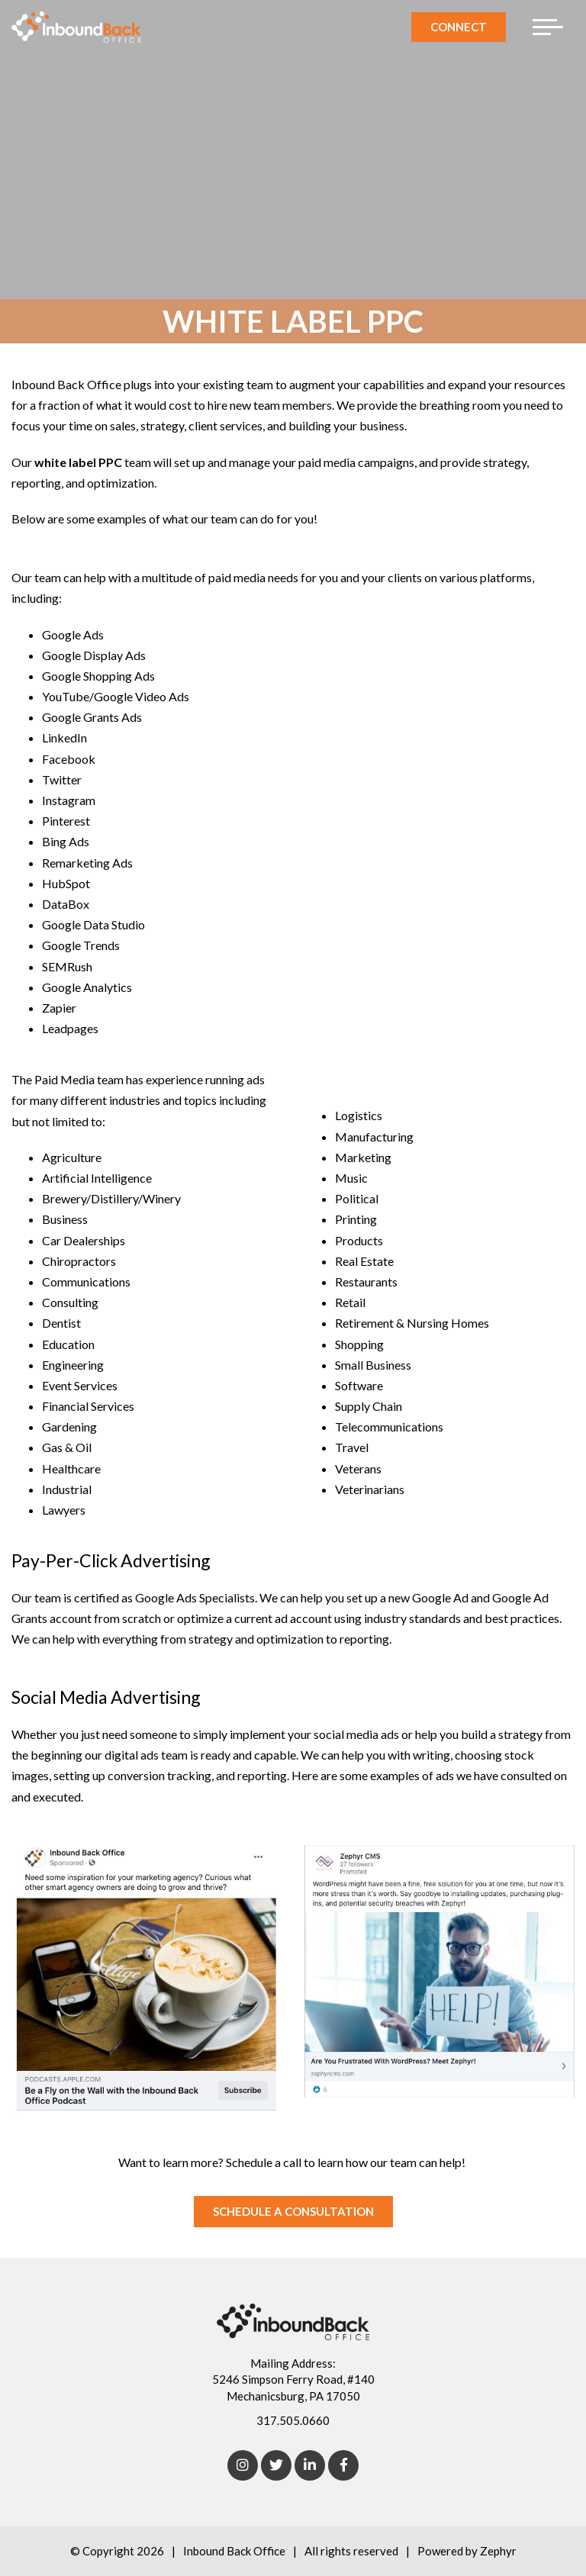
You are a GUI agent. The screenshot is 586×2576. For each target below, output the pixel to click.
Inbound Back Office (234, 2551)
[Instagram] (242, 2465)
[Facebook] (343, 2465)
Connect (458, 27)
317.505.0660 (293, 2420)
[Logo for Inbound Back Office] (76, 27)
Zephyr (498, 2551)
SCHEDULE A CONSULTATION (293, 2211)
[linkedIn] (310, 2465)
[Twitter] (276, 2465)
